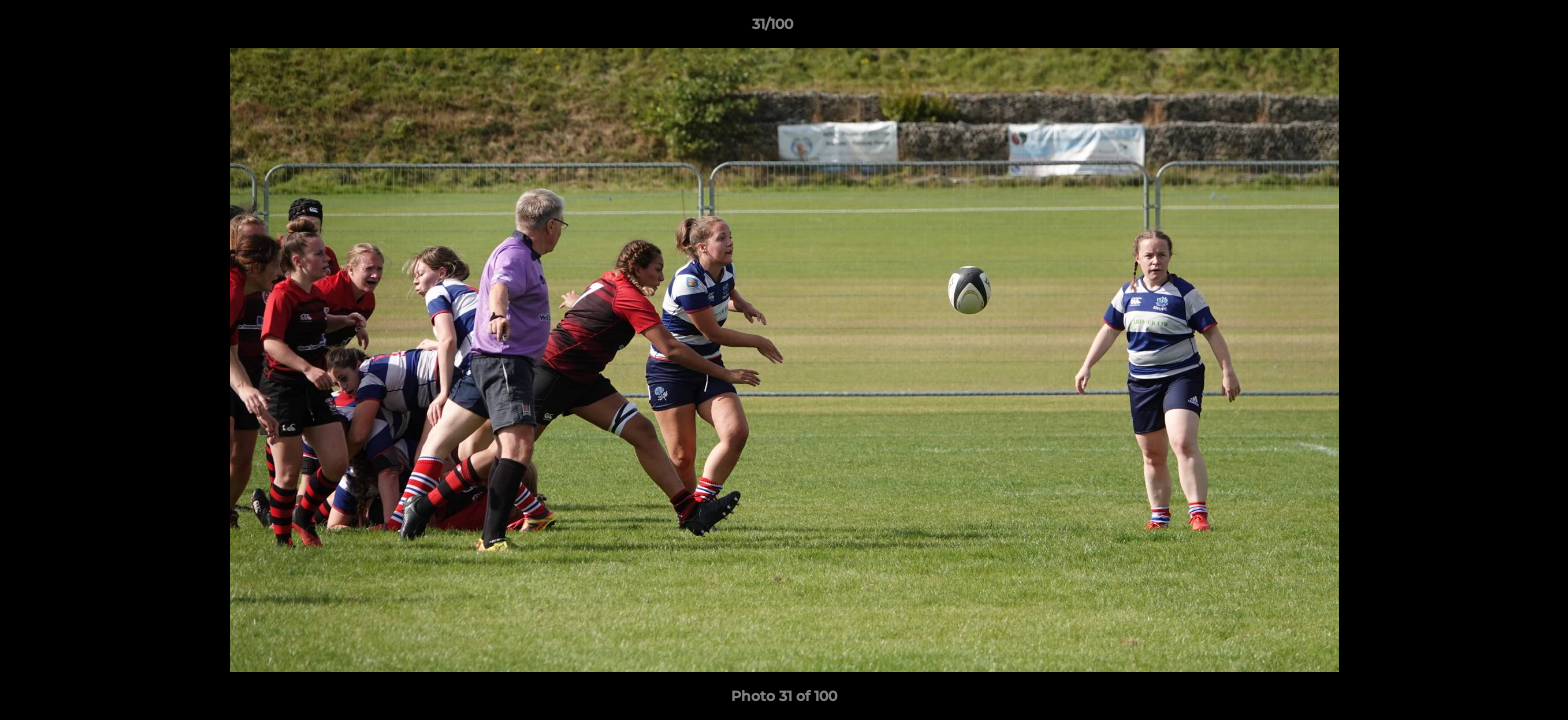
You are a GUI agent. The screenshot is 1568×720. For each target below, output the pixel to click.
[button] (1484, 29)
